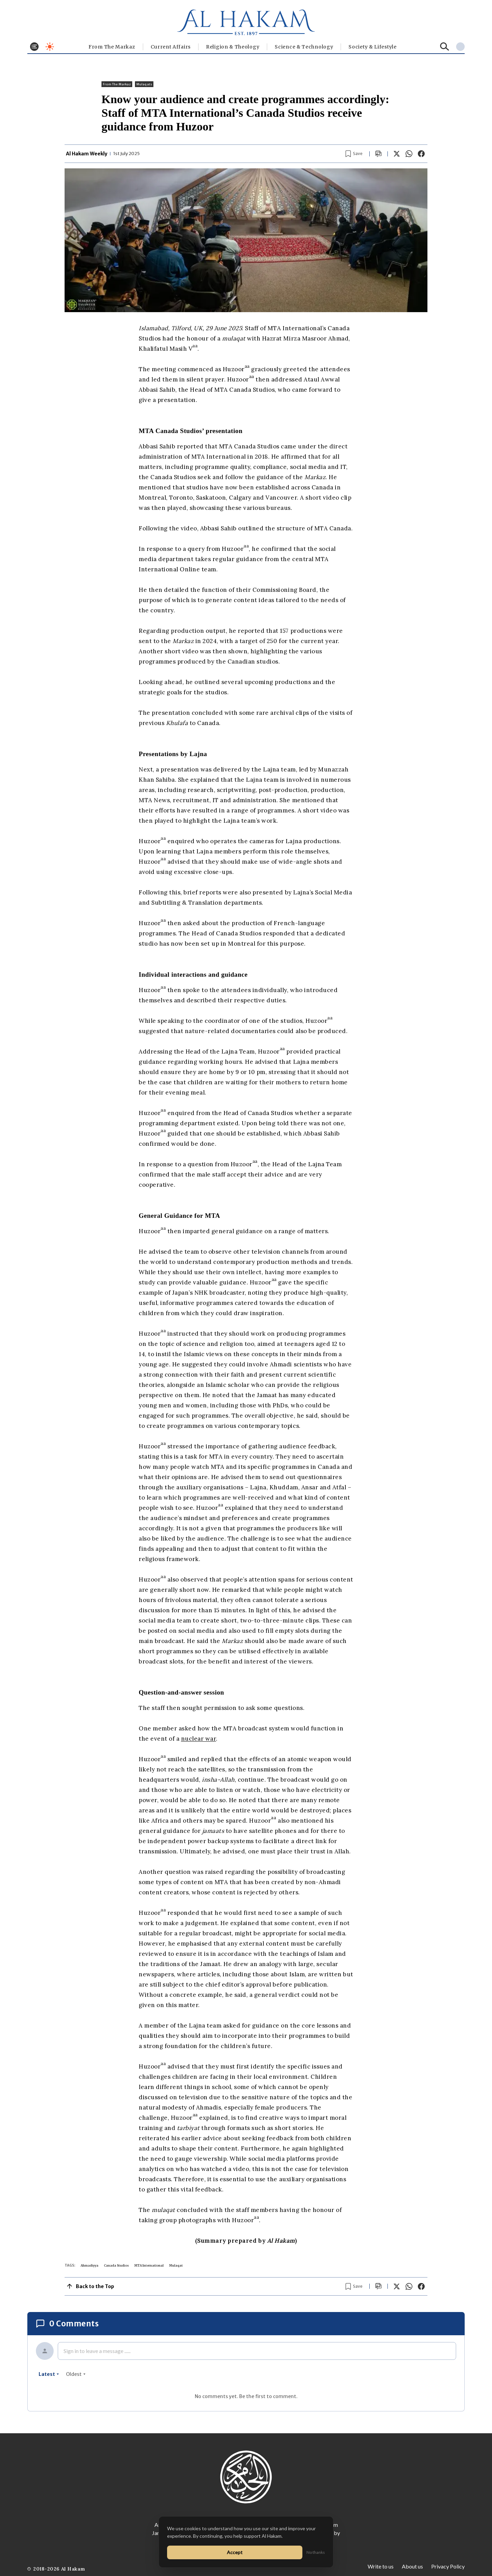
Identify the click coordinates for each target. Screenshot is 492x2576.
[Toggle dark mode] (49, 46)
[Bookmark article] (354, 153)
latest (49, 2374)
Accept (235, 2552)
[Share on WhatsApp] (409, 153)
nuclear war (198, 1738)
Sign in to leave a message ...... (97, 2351)
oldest (76, 2374)
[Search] (444, 46)
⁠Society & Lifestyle (372, 47)
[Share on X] (396, 153)
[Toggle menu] (34, 46)
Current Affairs (171, 47)
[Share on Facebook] (421, 153)
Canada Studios (116, 2265)
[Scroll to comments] (378, 153)
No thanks (315, 2552)
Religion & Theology (232, 47)
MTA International (149, 2265)
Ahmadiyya (89, 2265)
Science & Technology (304, 47)
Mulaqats (144, 84)
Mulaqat (176, 2265)
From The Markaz (111, 47)
